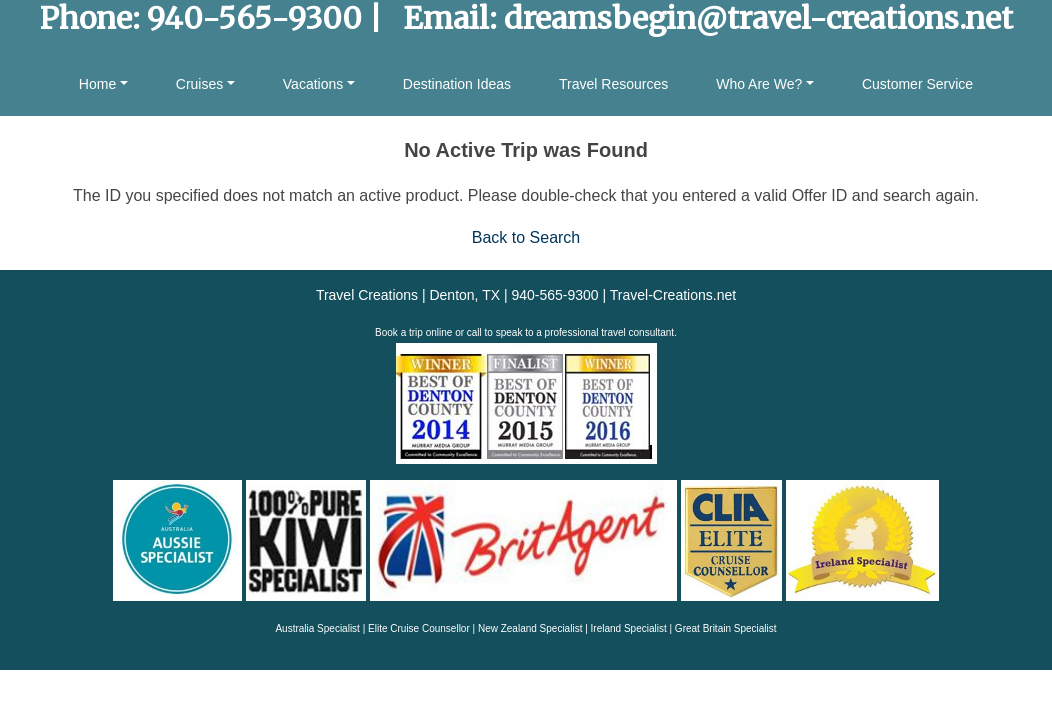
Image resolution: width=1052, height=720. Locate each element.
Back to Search (526, 237)
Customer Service (917, 84)
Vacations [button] (313, 84)
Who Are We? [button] (759, 84)
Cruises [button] (199, 84)
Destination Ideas (457, 84)
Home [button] (97, 84)
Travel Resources (613, 84)
